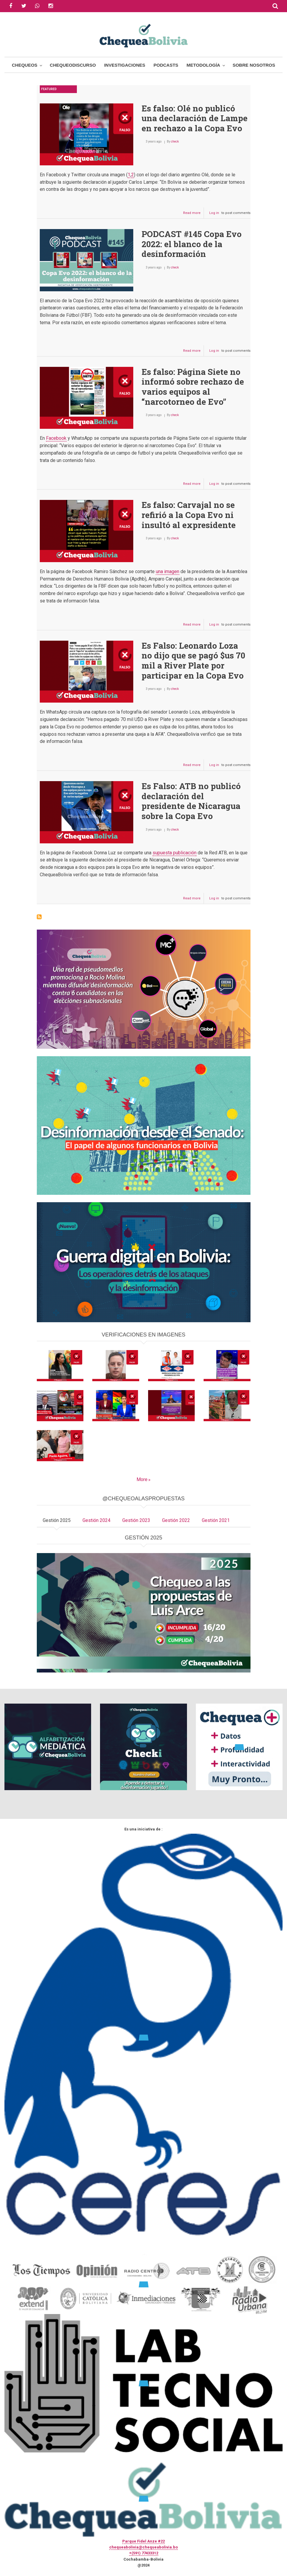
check (175, 141)
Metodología (203, 65)
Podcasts (165, 65)
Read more (193, 214)
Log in (214, 213)
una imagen (167, 571)
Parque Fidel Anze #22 (143, 2541)
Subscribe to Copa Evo (39, 916)
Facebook (56, 438)
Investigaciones (124, 65)
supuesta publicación (174, 853)
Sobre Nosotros (254, 65)
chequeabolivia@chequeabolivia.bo (143, 2547)
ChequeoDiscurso (73, 65)
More (142, 1479)
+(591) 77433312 (143, 2553)
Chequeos (24, 65)
